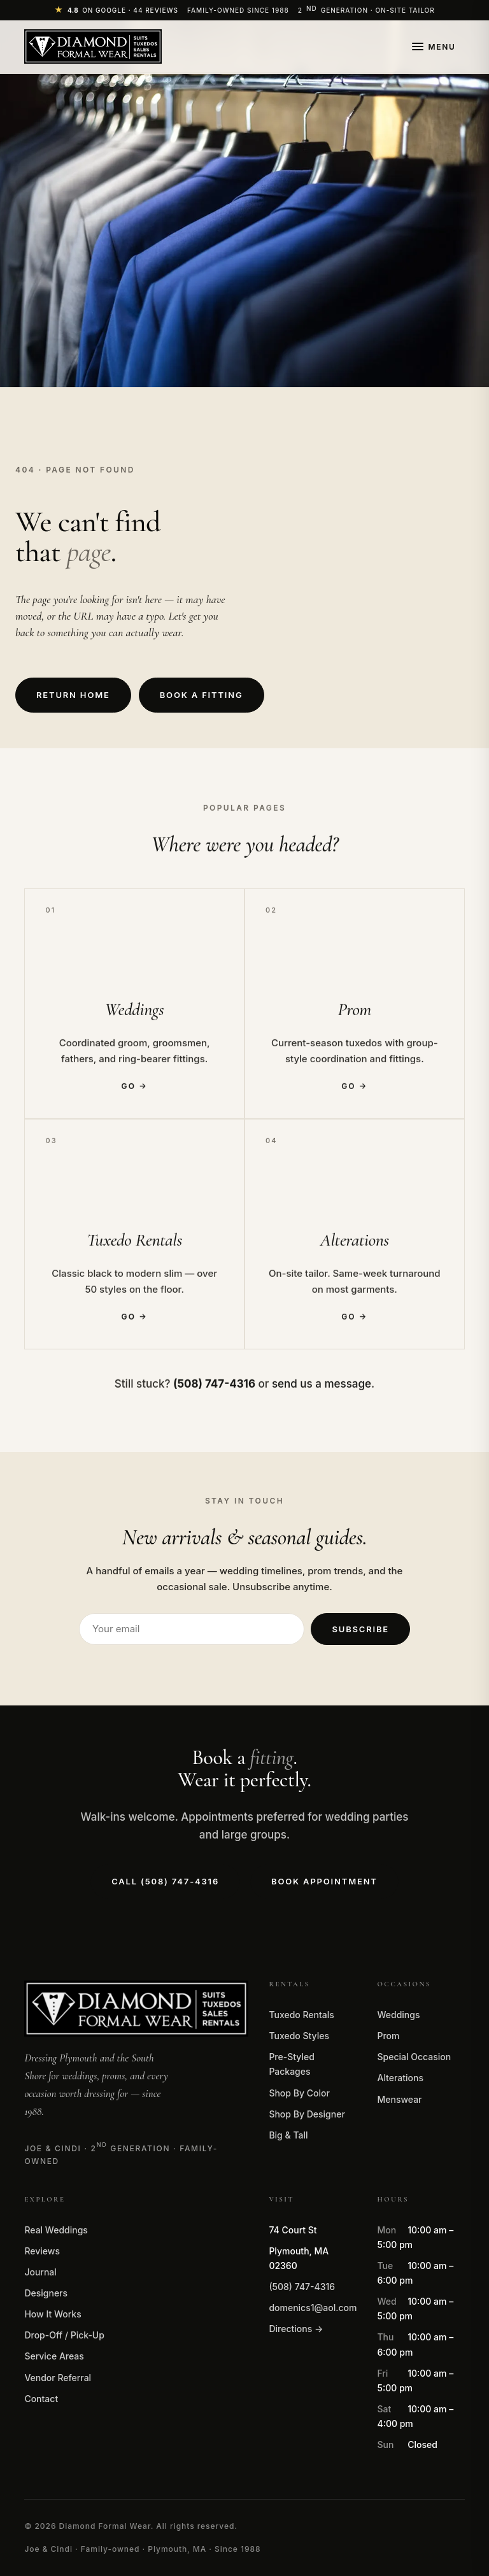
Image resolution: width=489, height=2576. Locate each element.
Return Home (73, 695)
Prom (388, 2035)
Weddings (398, 2014)
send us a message (321, 1385)
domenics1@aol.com (313, 2307)
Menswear (399, 2099)
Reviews (42, 2250)
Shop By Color (299, 2093)
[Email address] (191, 1629)
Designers (45, 2293)
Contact (41, 2398)
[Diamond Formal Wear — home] (93, 46)
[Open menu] (434, 47)
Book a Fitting (201, 695)
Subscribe (360, 1629)
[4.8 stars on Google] (116, 10)
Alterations (400, 2077)
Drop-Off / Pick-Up (64, 2335)
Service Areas (53, 2356)
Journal (40, 2271)
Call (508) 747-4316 (165, 1881)
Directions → (296, 2328)
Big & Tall (288, 2135)
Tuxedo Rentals (301, 2014)
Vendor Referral (57, 2377)
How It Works (52, 2314)
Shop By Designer (306, 2114)
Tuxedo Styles (299, 2035)
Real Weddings (55, 2229)
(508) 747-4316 (302, 2286)
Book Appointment (324, 1881)
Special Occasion (414, 2056)
